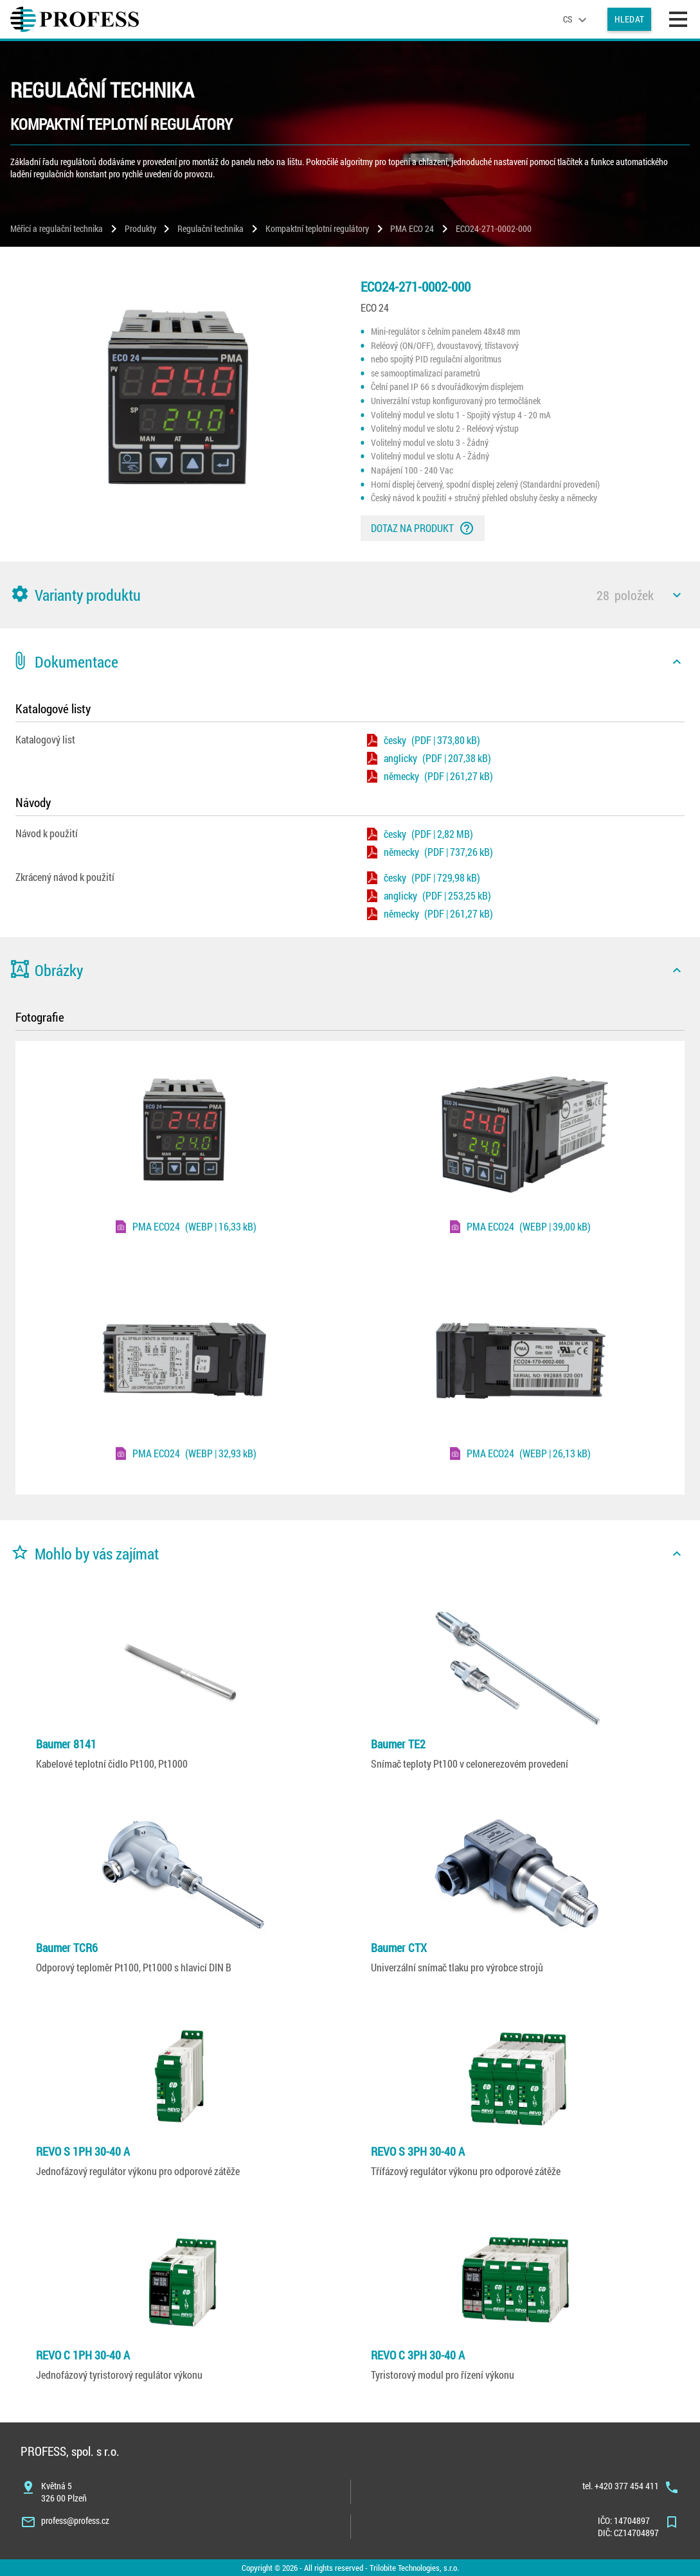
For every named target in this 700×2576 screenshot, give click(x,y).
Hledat (629, 19)
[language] (576, 19)
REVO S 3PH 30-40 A (418, 2151)
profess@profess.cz (75, 2520)
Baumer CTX (399, 1947)
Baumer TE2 (398, 1744)
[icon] (677, 595)
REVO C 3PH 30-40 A (418, 2355)
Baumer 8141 (66, 1744)
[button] (350, 595)
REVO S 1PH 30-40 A (83, 2151)
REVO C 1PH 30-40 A (83, 2355)
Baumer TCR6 (67, 1947)
